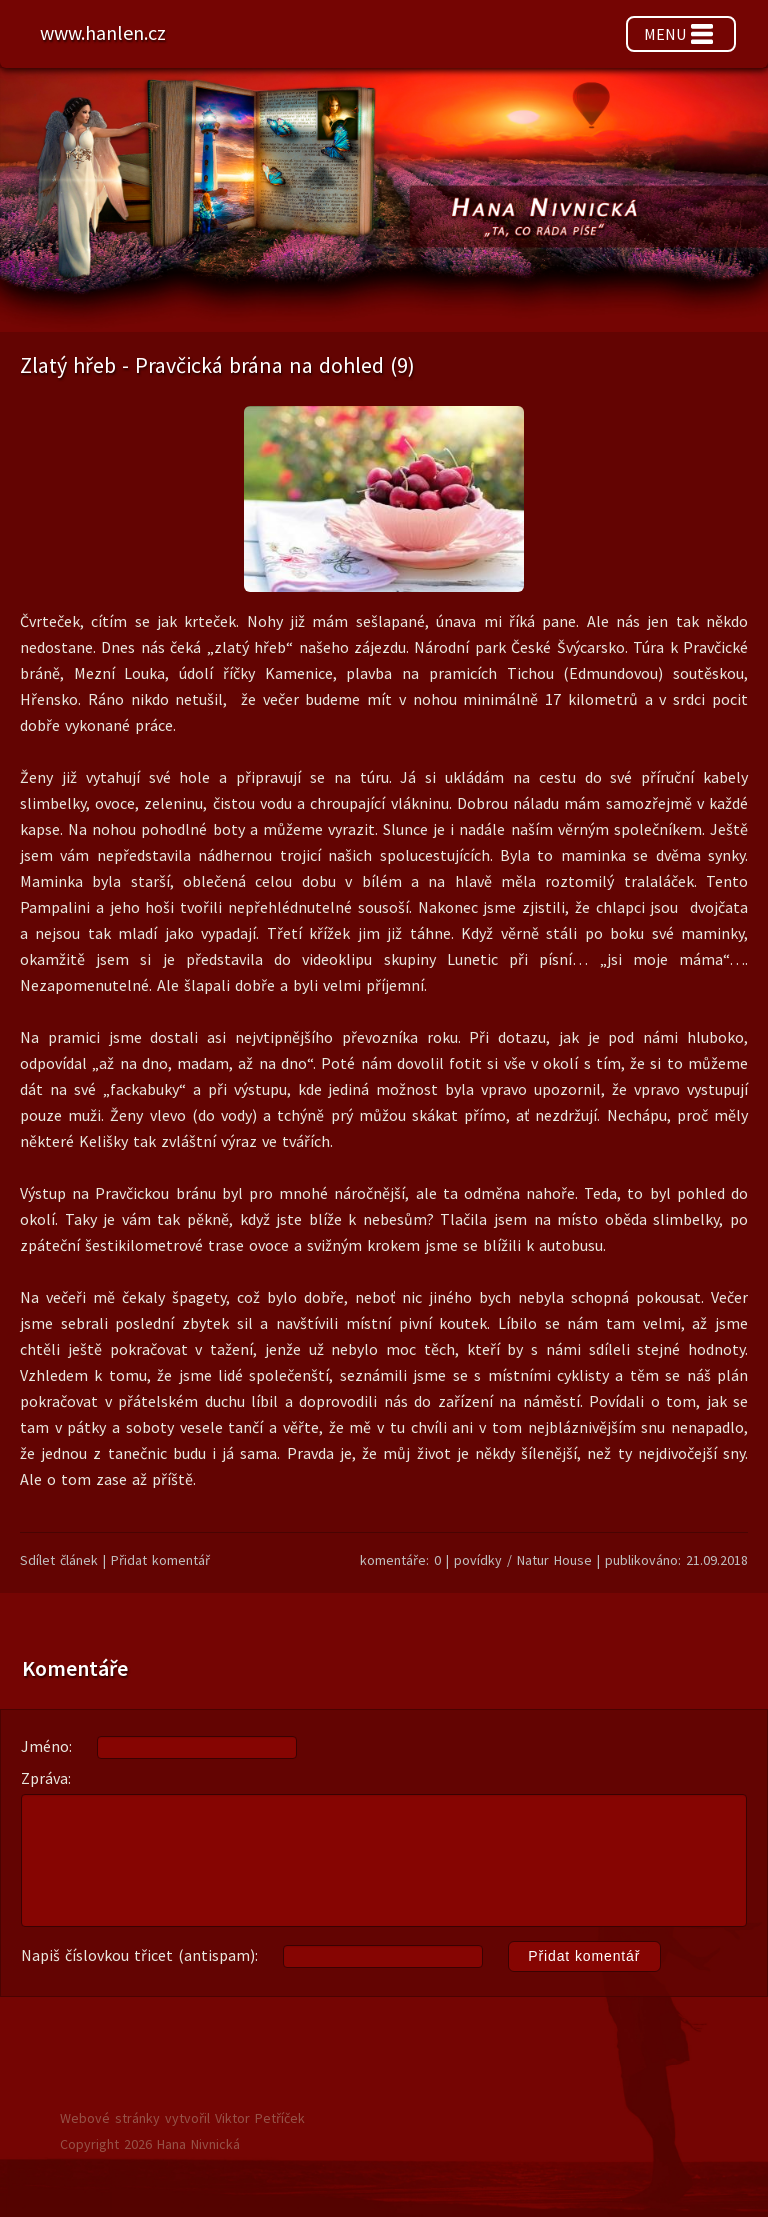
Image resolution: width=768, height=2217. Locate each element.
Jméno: (159, 1747)
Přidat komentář (160, 1560)
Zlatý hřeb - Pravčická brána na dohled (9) (217, 365)
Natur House (557, 1560)
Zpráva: (384, 1847)
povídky (478, 1560)
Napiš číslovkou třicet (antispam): (341, 1957)
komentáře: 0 (400, 1560)
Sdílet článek (59, 1560)
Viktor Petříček (260, 2118)
